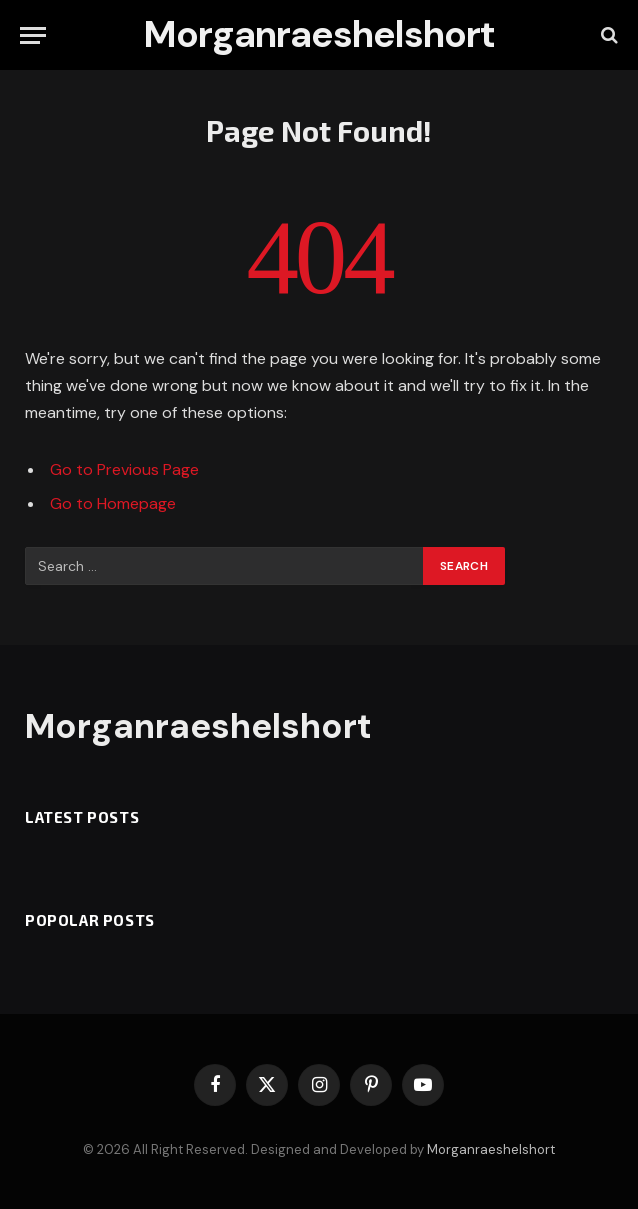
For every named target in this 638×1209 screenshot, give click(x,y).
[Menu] (33, 35)
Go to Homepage (113, 503)
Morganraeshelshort (491, 1149)
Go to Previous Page (124, 469)
